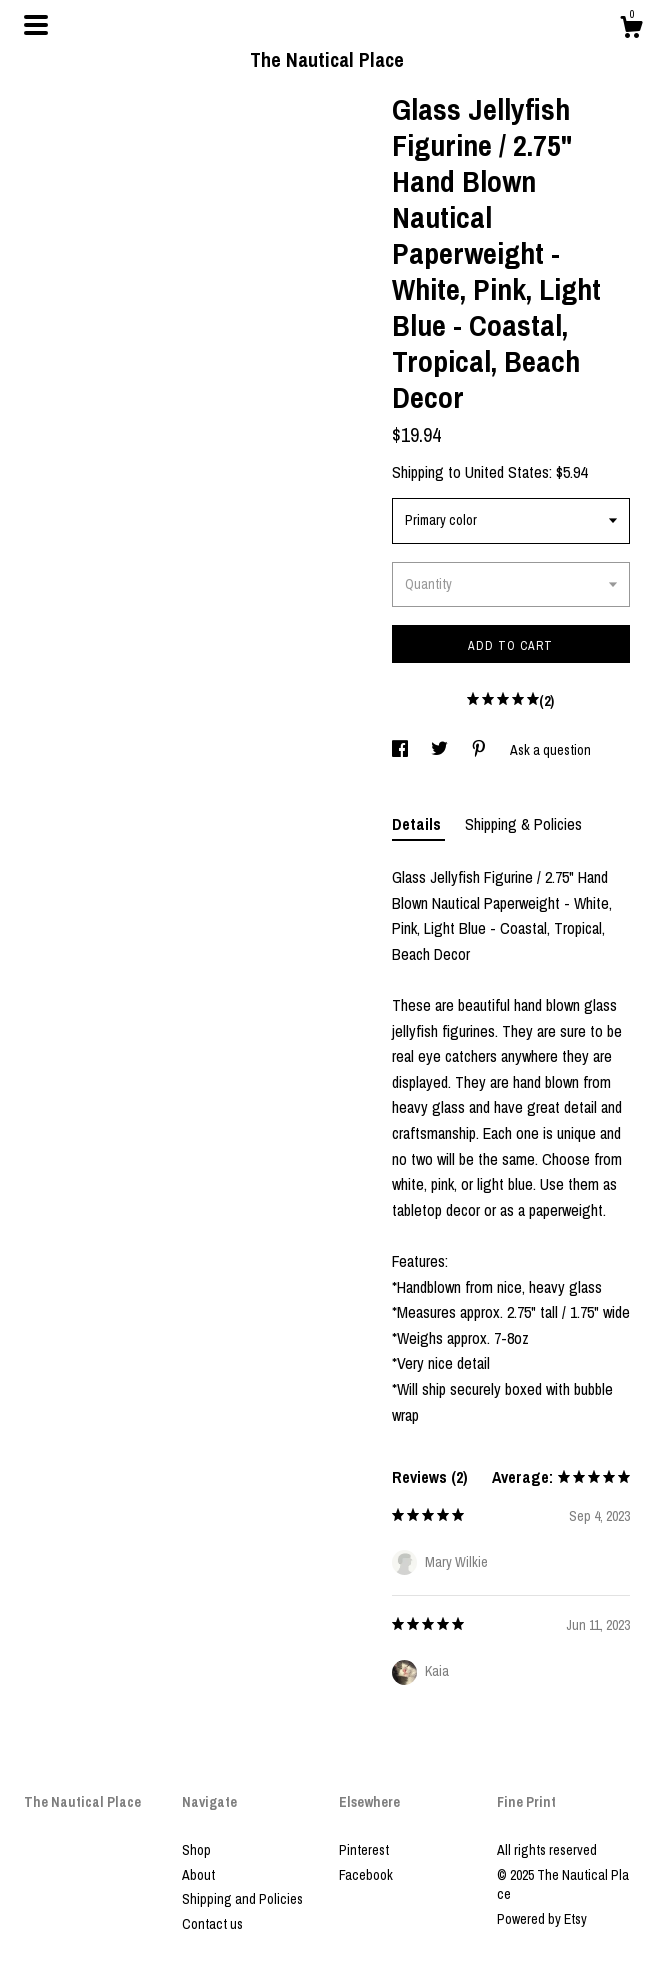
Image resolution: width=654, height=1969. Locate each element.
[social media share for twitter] (441, 750)
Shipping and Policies (242, 1899)
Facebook (366, 1875)
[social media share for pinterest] (480, 750)
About (198, 1875)
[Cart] (631, 30)
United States (507, 472)
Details (418, 824)
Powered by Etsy (542, 1919)
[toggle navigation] (36, 25)
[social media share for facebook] (401, 750)
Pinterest (364, 1850)
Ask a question (550, 750)
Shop (196, 1850)
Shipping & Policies (523, 824)
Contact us (212, 1924)
